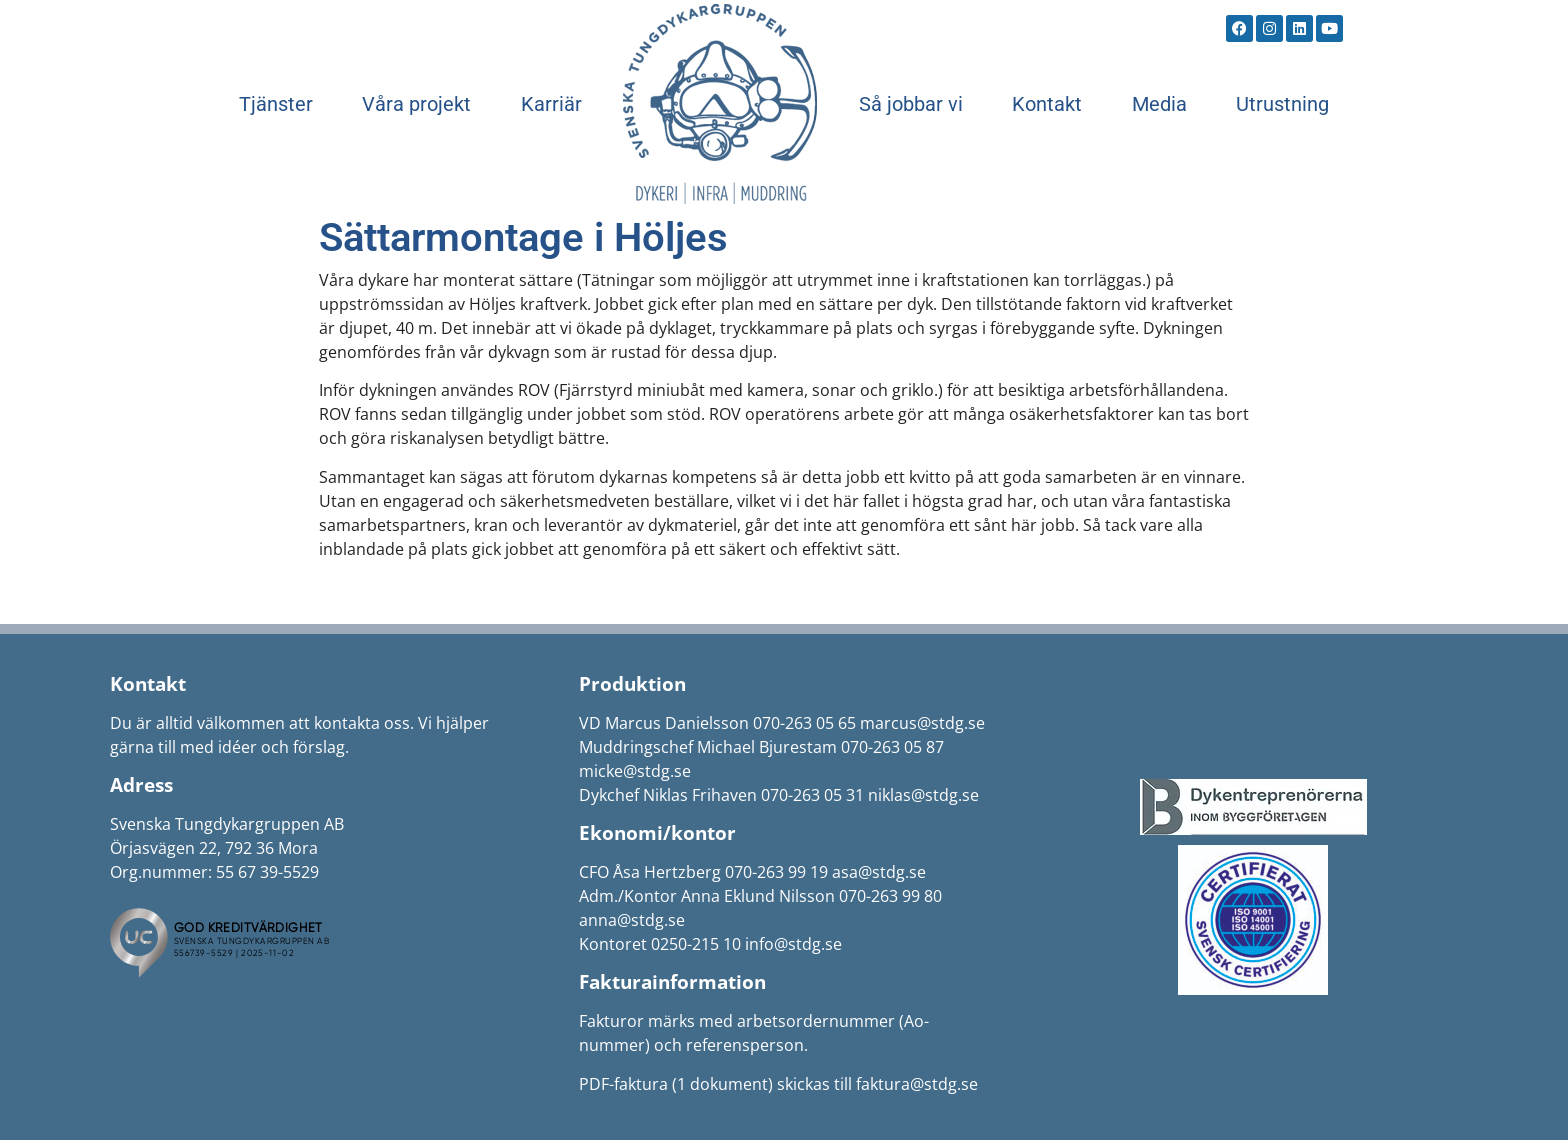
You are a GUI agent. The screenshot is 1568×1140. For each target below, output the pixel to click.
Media (1159, 104)
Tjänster (276, 104)
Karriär (551, 104)
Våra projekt (416, 104)
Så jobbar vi (911, 104)
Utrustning (1282, 104)
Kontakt (1047, 104)
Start (720, 104)
